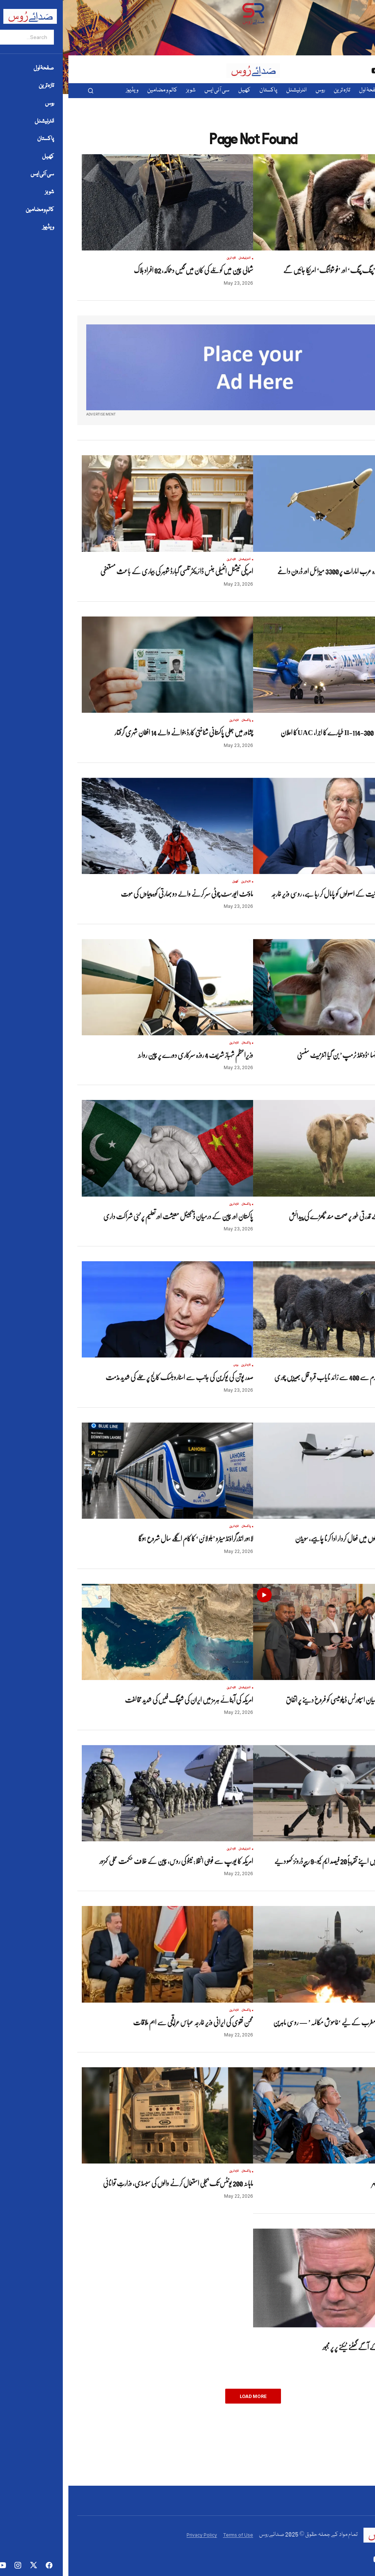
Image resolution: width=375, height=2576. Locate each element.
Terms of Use (170, 2535)
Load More (184, 2396)
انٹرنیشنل (347, 258)
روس (339, 720)
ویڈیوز (326, 1688)
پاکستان (177, 720)
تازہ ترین (334, 258)
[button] (22, 90)
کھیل (167, 882)
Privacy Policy (133, 2535)
